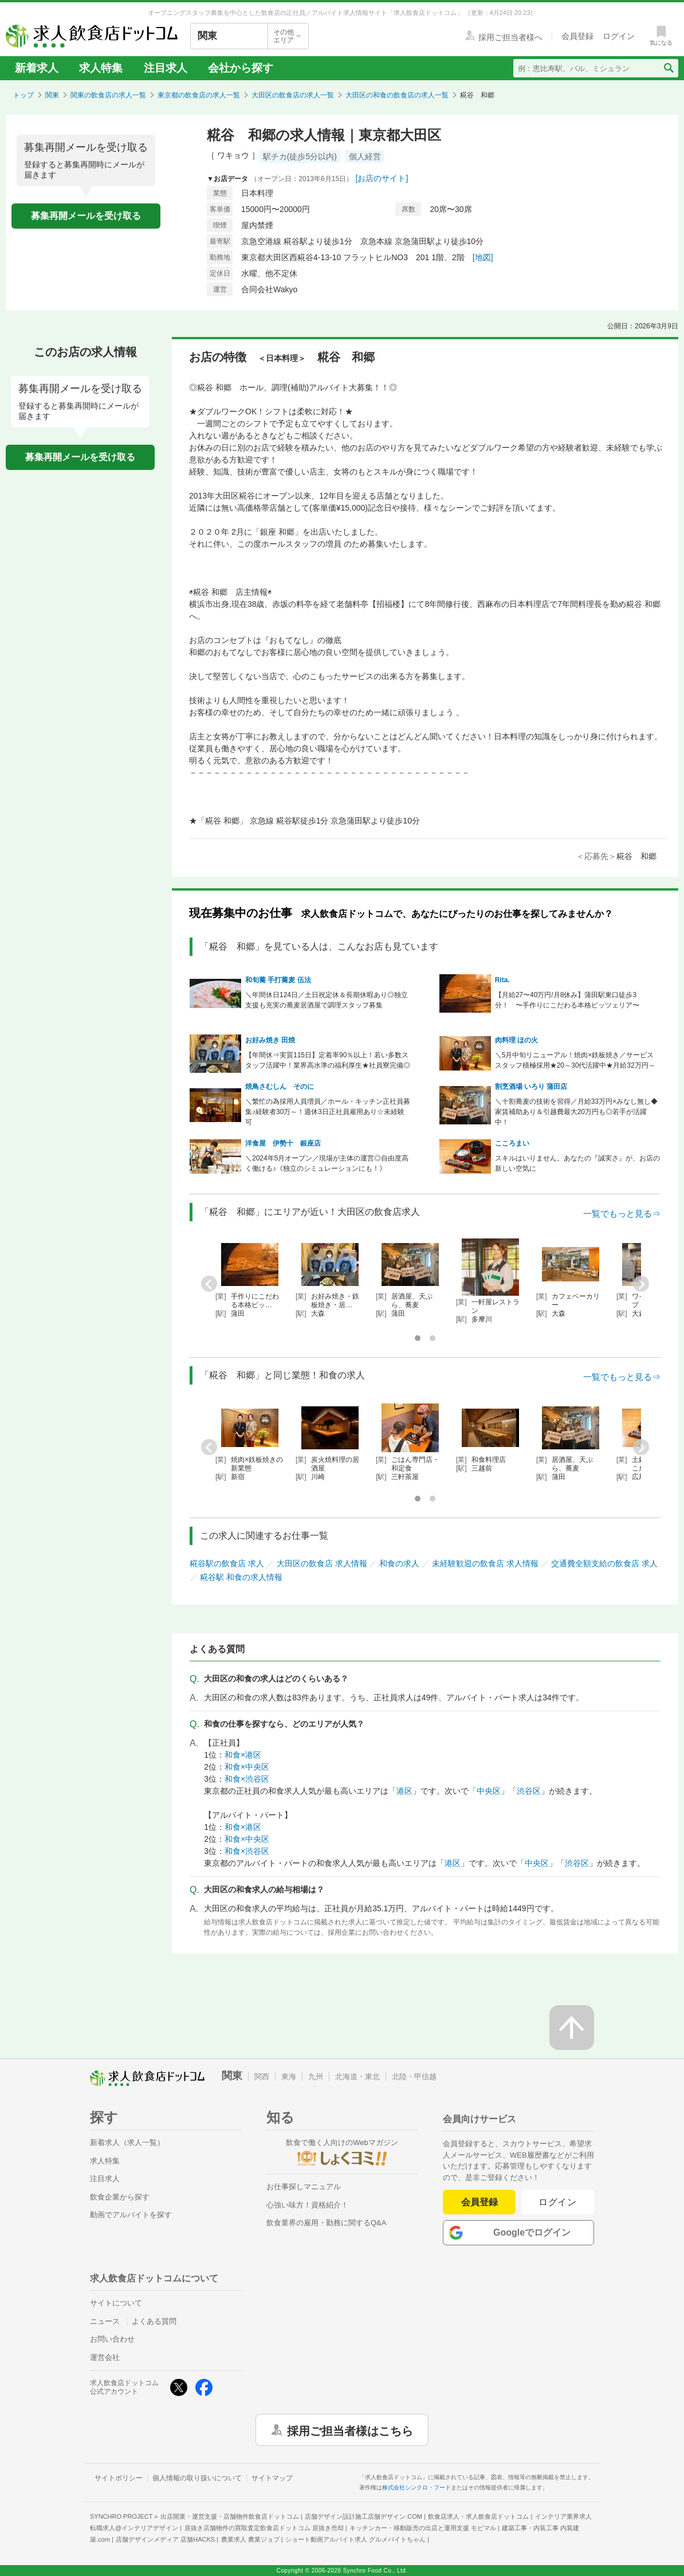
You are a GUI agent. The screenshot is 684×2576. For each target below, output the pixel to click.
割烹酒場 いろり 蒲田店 (531, 1087)
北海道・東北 (357, 2076)
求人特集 (101, 68)
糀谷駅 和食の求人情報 (241, 1577)
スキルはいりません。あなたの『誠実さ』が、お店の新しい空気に (577, 1163)
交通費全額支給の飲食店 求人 (604, 1563)
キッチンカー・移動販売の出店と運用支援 (422, 2527)
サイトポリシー (119, 2478)
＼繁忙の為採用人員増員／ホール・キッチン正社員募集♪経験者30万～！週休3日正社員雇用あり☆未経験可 (327, 1111)
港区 (404, 1790)
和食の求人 (399, 1563)
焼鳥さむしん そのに (279, 1087)
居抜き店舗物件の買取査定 (264, 2527)
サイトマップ (272, 2478)
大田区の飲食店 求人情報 (322, 1563)
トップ (23, 95)
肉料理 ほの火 (516, 1040)
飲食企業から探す (120, 2197)
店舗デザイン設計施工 (363, 2516)
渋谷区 (529, 1790)
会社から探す (240, 68)
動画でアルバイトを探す (131, 2214)
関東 (52, 95)
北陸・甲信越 (414, 2076)
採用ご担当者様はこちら (350, 2430)
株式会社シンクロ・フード (416, 2487)
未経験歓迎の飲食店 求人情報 (485, 1563)
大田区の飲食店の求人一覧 (292, 95)
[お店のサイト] (382, 178)
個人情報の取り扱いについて (197, 2478)
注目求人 (165, 68)
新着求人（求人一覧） (127, 2142)
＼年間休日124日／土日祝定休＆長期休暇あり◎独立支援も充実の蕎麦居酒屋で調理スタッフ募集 (326, 1000)
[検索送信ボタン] (668, 68)
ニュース (105, 2321)
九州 (315, 2076)
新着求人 (36, 68)
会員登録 (479, 2202)
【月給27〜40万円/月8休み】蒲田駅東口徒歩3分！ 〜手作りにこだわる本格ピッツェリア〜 (567, 1000)
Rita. (502, 980)
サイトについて (116, 2303)
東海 (288, 2076)
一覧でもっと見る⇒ (622, 1213)
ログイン (557, 2202)
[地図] (483, 257)
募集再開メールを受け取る (86, 216)
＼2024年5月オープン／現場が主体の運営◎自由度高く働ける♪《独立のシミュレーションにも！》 (326, 1163)
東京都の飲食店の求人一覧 (199, 95)
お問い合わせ (112, 2339)
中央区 (489, 1790)
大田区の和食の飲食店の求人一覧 (397, 95)
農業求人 (250, 2539)
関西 (261, 2076)
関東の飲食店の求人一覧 (108, 95)
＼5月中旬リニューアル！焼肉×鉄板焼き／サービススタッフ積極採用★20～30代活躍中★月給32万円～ (575, 1060)
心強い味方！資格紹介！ (307, 2205)
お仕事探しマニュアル (303, 2186)
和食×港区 (243, 1754)
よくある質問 (154, 2321)
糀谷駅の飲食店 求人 (227, 1563)
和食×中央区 (247, 1766)
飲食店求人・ (478, 2516)
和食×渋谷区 (247, 1778)
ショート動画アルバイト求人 (355, 2539)
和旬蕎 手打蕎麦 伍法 (278, 980)
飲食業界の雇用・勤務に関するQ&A (326, 2222)
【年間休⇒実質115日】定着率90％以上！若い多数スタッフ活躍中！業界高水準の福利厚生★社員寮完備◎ (327, 1060)
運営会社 (105, 2357)
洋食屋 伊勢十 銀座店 (283, 1143)
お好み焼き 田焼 (270, 1040)
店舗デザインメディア (165, 2539)
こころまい (512, 1143)
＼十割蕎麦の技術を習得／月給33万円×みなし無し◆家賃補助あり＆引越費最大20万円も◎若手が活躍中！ (576, 1111)
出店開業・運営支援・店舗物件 (229, 2516)
